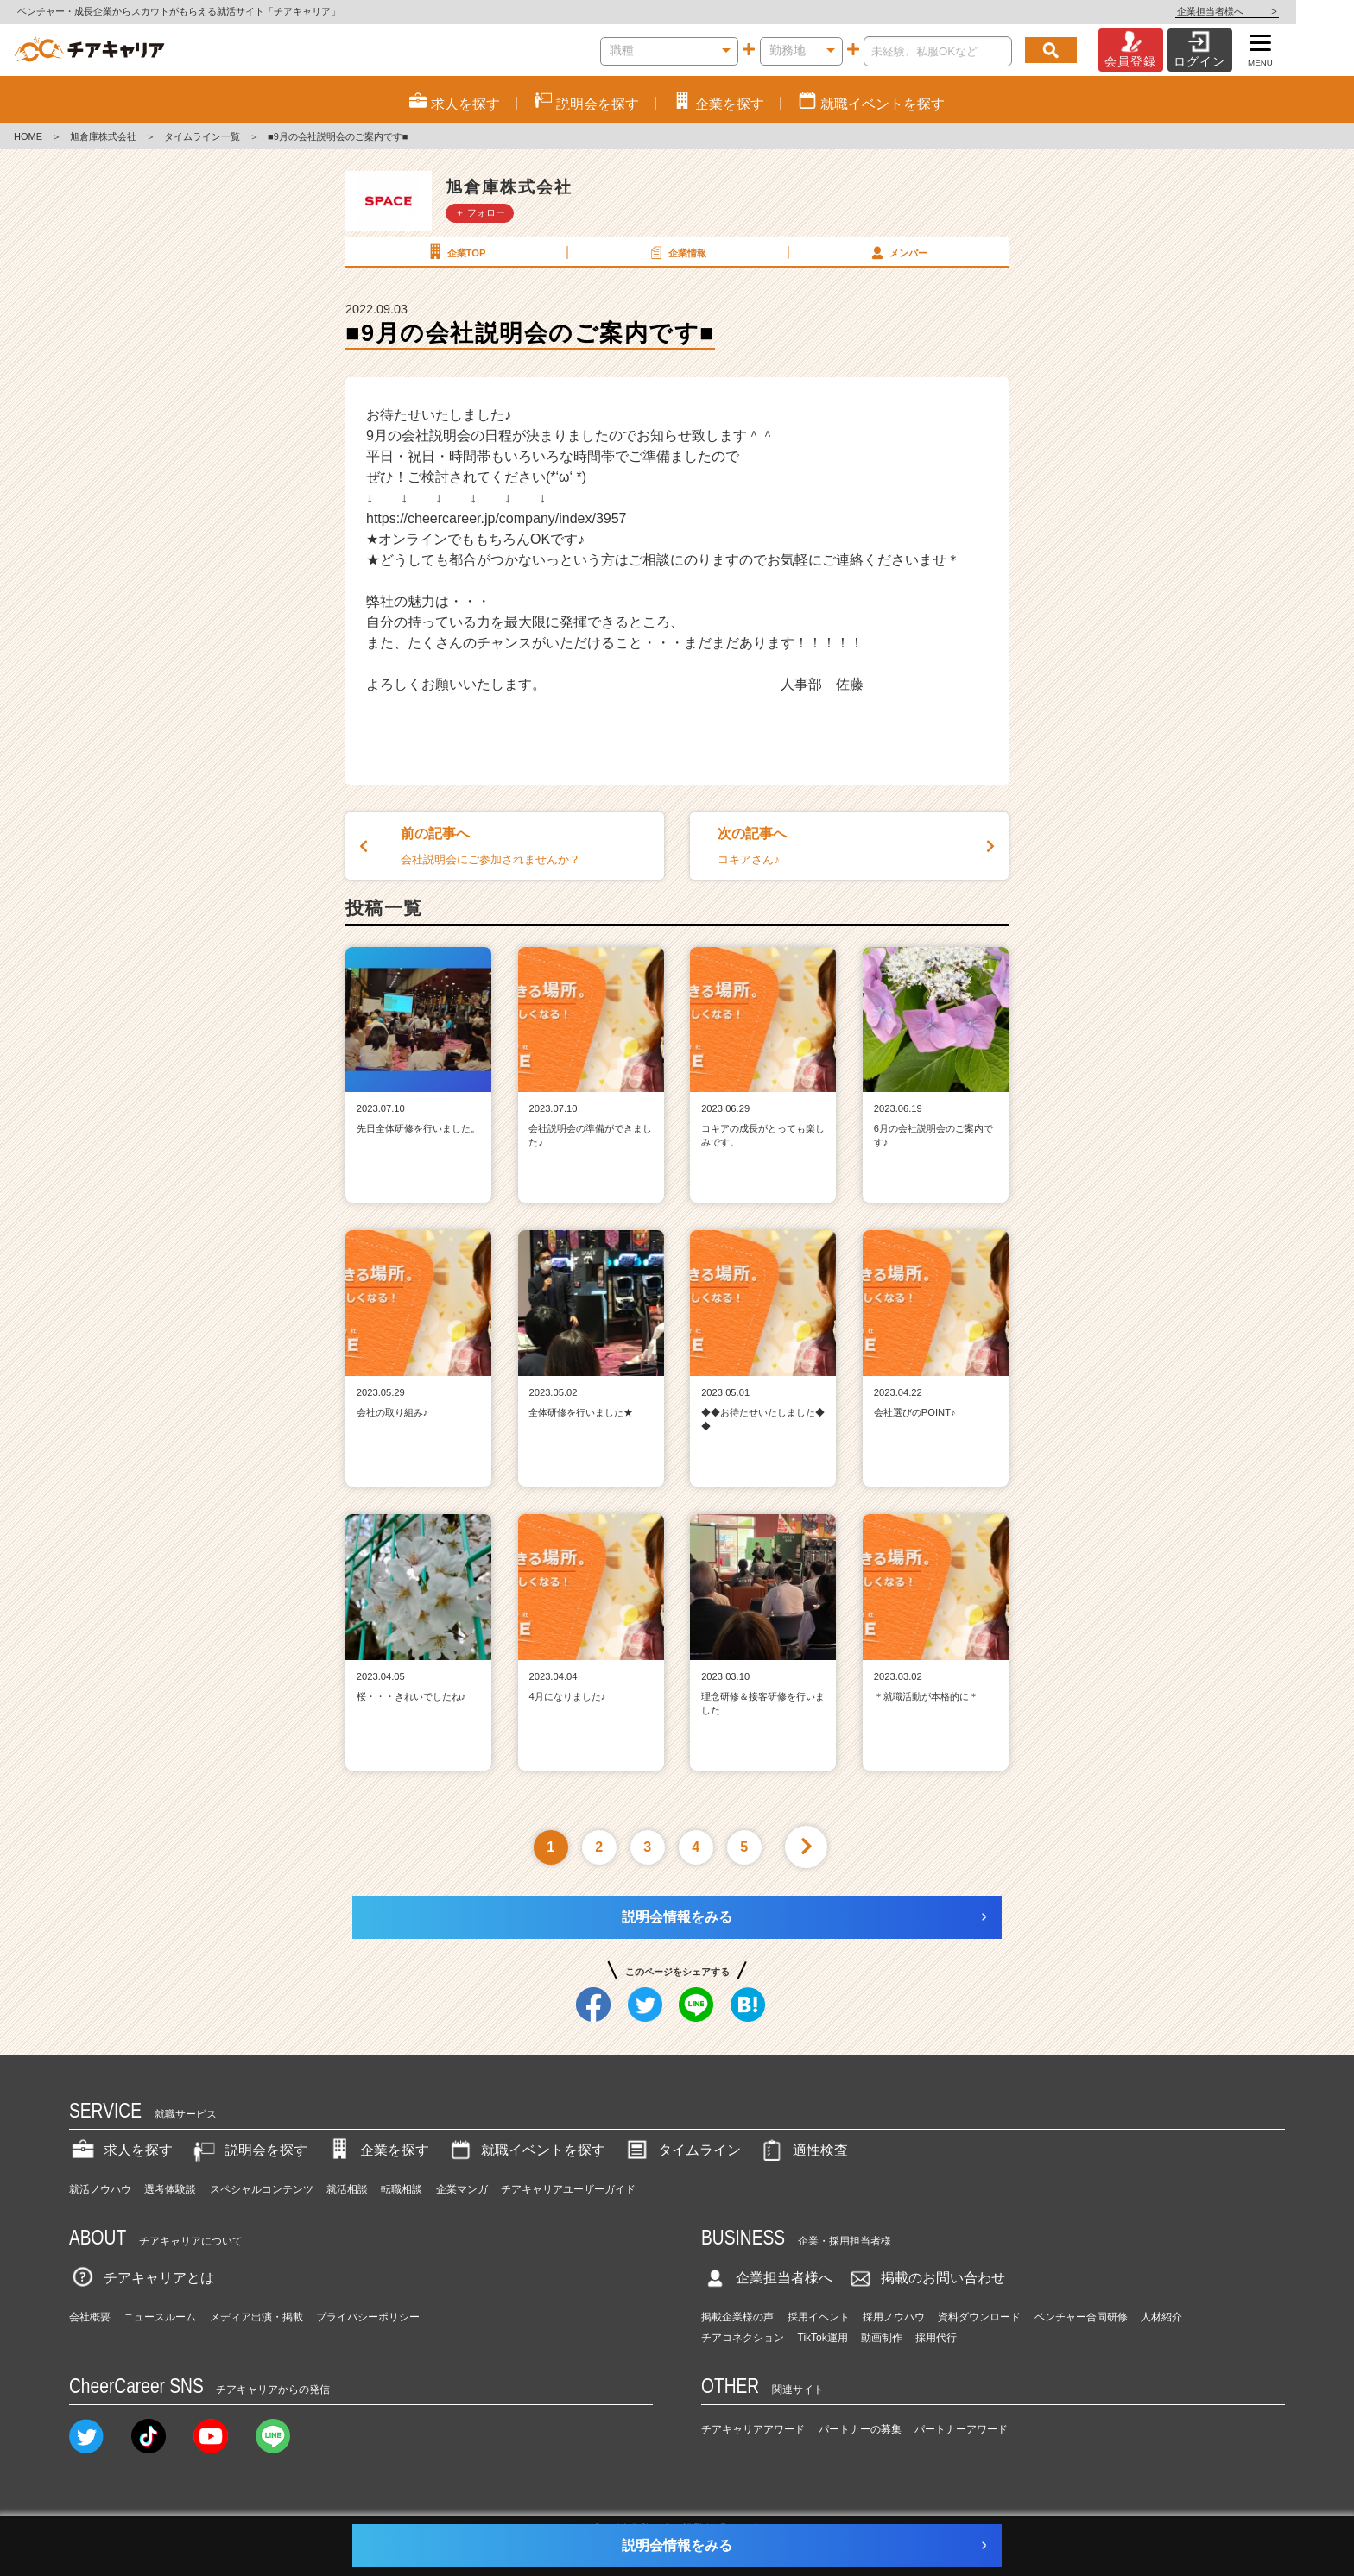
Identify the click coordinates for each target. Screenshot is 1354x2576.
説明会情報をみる (677, 1917)
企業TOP (455, 252)
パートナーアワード (961, 2429)
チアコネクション (742, 2338)
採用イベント (819, 2317)
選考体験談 (170, 2189)
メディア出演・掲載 (256, 2317)
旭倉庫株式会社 (103, 136)
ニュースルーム (159, 2317)
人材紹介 (1161, 2317)
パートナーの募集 (860, 2429)
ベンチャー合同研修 (1081, 2317)
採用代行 (936, 2338)
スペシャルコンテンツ (261, 2189)
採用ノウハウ (894, 2317)
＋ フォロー (480, 212)
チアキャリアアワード (753, 2429)
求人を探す (121, 2150)
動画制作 (881, 2338)
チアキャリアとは (141, 2277)
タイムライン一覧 (202, 136)
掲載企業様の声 (737, 2317)
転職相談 (401, 2189)
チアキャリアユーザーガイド (568, 2189)
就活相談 (347, 2189)
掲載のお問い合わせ (925, 2277)
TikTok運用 (823, 2338)
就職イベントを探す (525, 2150)
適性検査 (803, 2150)
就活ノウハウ (100, 2189)
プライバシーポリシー (368, 2317)
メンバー (897, 252)
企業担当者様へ (1285, 11)
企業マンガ (462, 2189)
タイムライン (682, 2150)
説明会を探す (248, 2150)
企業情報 (676, 252)
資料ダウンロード (979, 2317)
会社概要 (90, 2317)
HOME (28, 136)
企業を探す (377, 2150)
